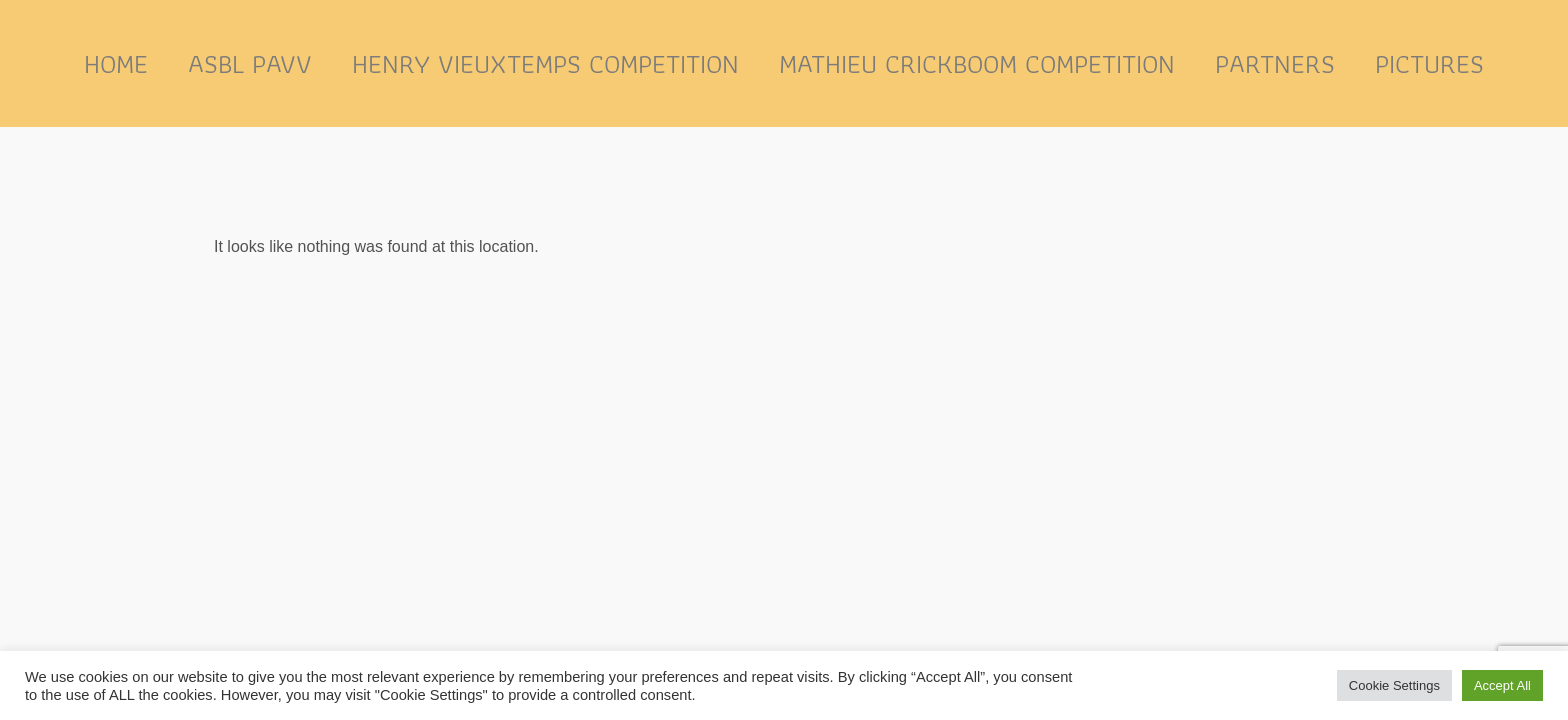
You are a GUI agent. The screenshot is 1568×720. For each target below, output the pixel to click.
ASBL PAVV (250, 63)
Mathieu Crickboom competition (977, 63)
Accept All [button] (1502, 685)
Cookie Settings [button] (1394, 685)
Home (116, 63)
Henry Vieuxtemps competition (545, 63)
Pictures (1429, 63)
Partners (1275, 63)
